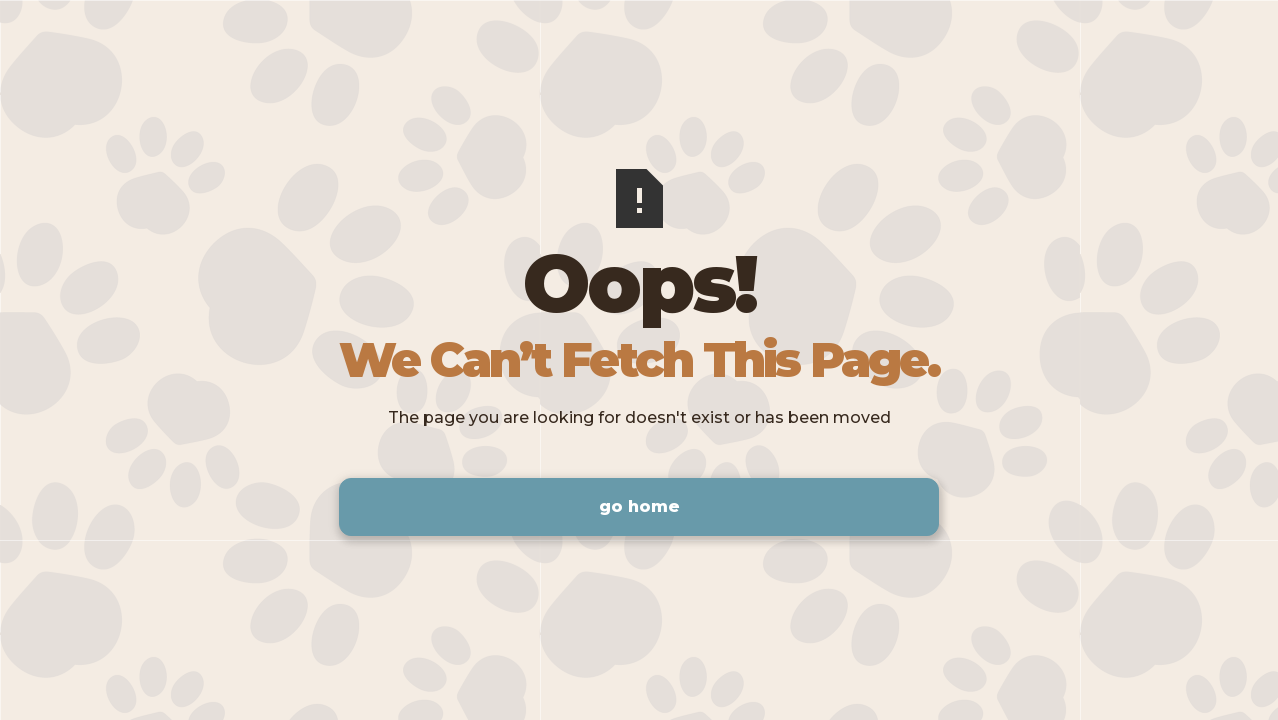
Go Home (639, 506)
